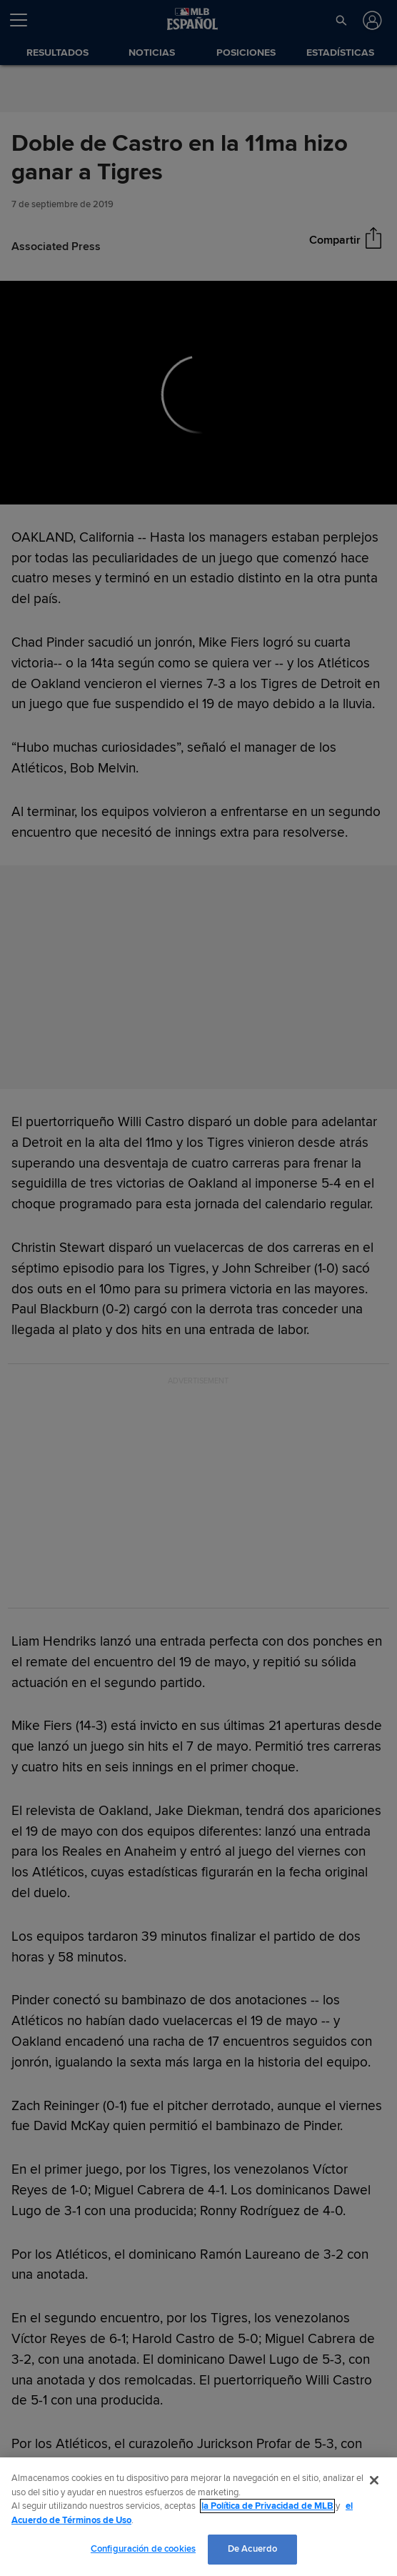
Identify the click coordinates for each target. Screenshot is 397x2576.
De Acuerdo (252, 2549)
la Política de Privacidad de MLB (267, 2506)
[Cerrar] (374, 2480)
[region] (198, 2516)
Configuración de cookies (143, 2549)
